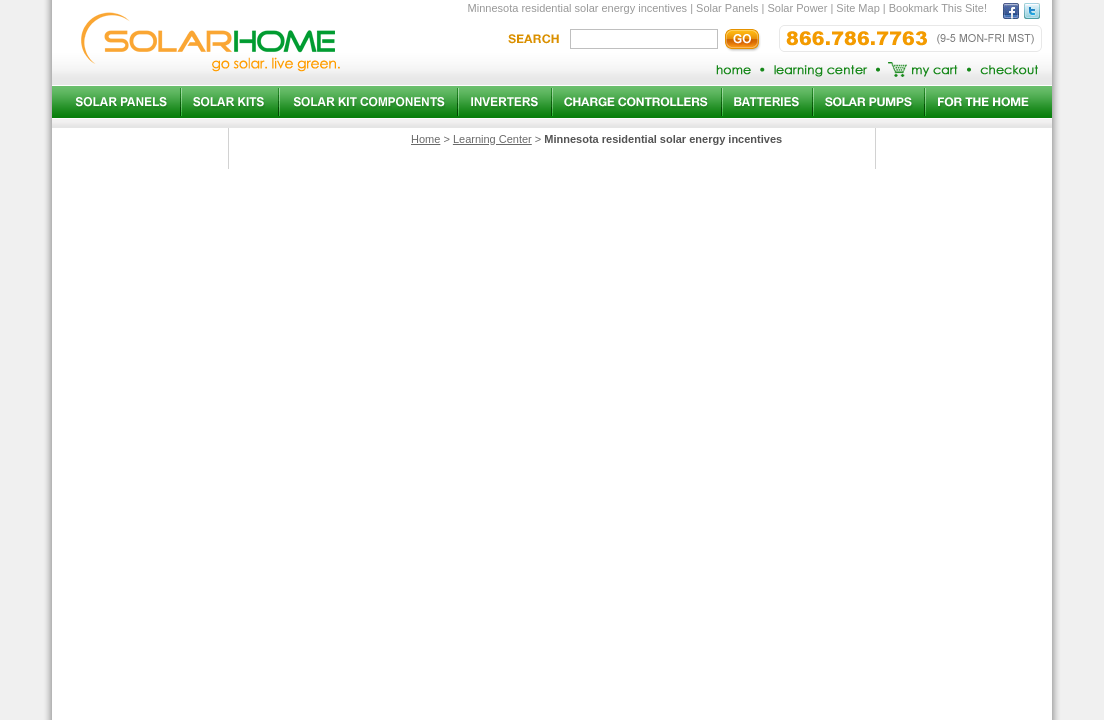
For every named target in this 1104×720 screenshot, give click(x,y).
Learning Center (492, 139)
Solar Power (797, 8)
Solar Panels (727, 8)
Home (425, 139)
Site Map (857, 8)
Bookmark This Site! (938, 8)
